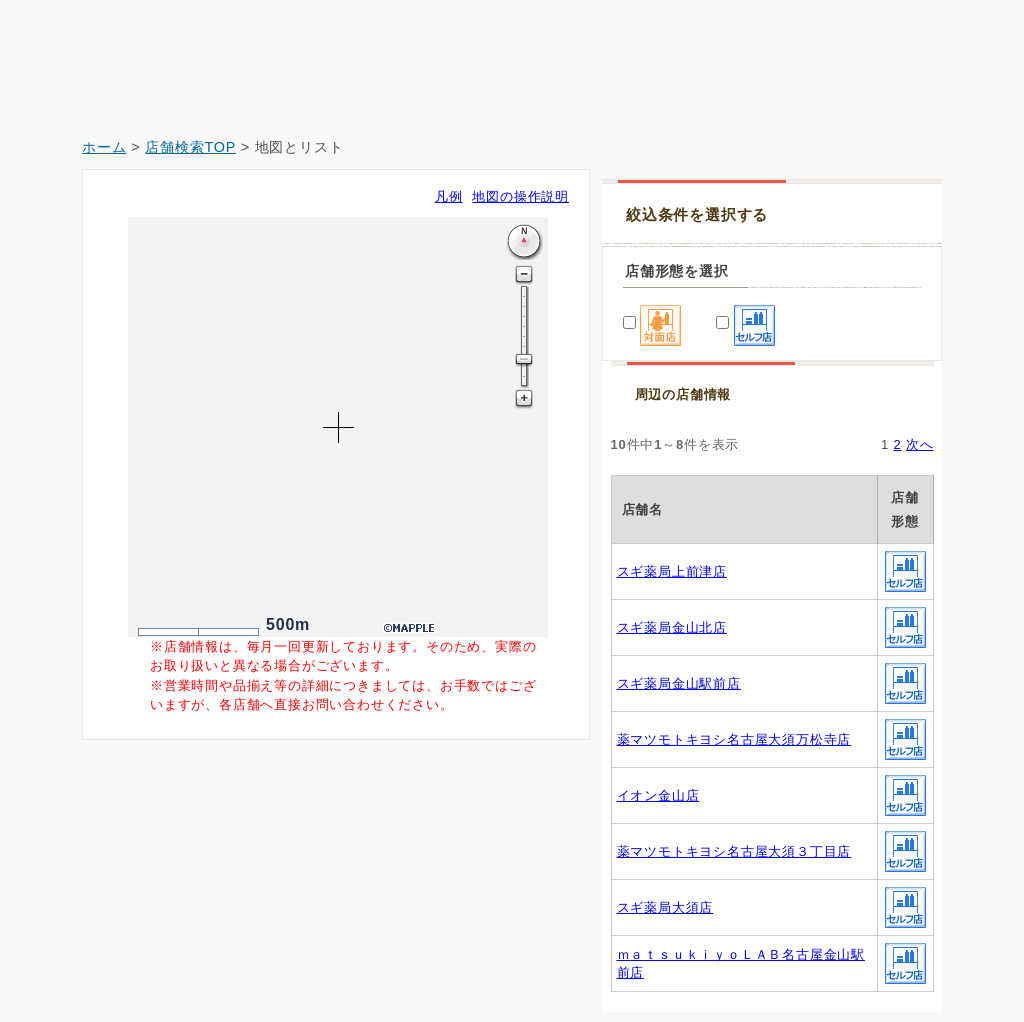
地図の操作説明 (520, 196)
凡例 (449, 196)
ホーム (104, 147)
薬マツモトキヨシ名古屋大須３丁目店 (734, 851)
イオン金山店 (658, 795)
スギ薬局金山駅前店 (679, 683)
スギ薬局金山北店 (672, 627)
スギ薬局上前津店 (672, 571)
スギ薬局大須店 (665, 907)
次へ (920, 444)
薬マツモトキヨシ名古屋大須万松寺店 (734, 739)
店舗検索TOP (190, 147)
